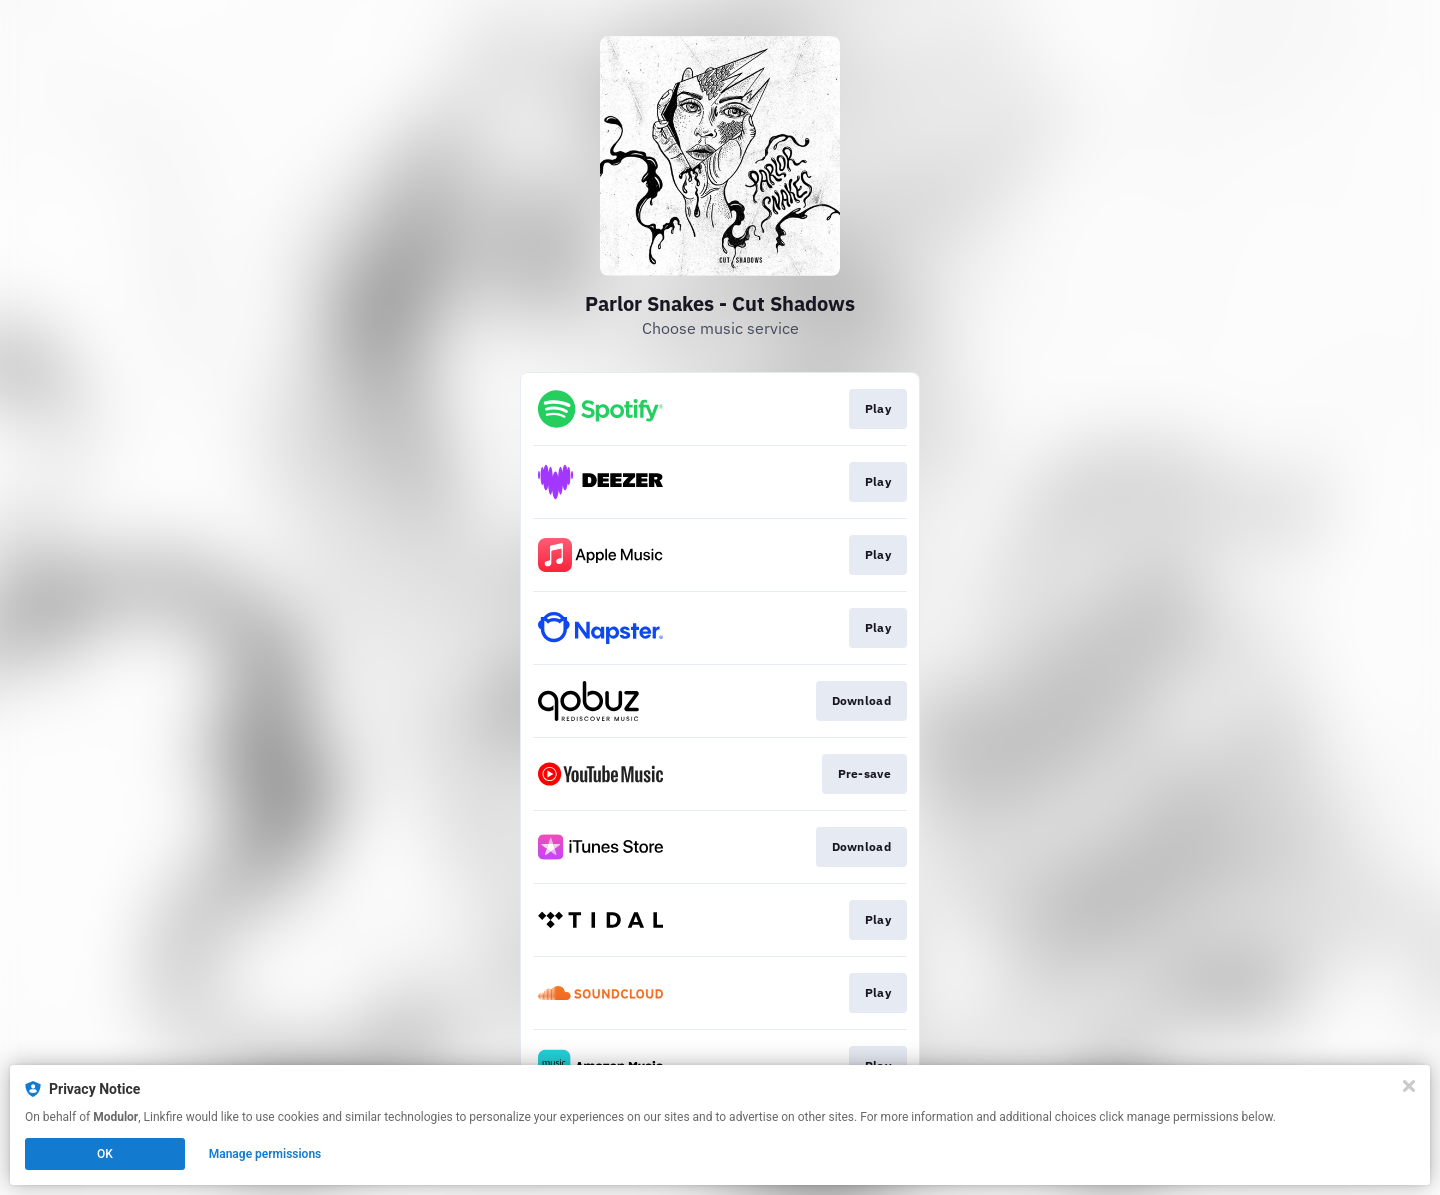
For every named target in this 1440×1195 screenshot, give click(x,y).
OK (105, 1154)
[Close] (1409, 1086)
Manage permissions (265, 1154)
